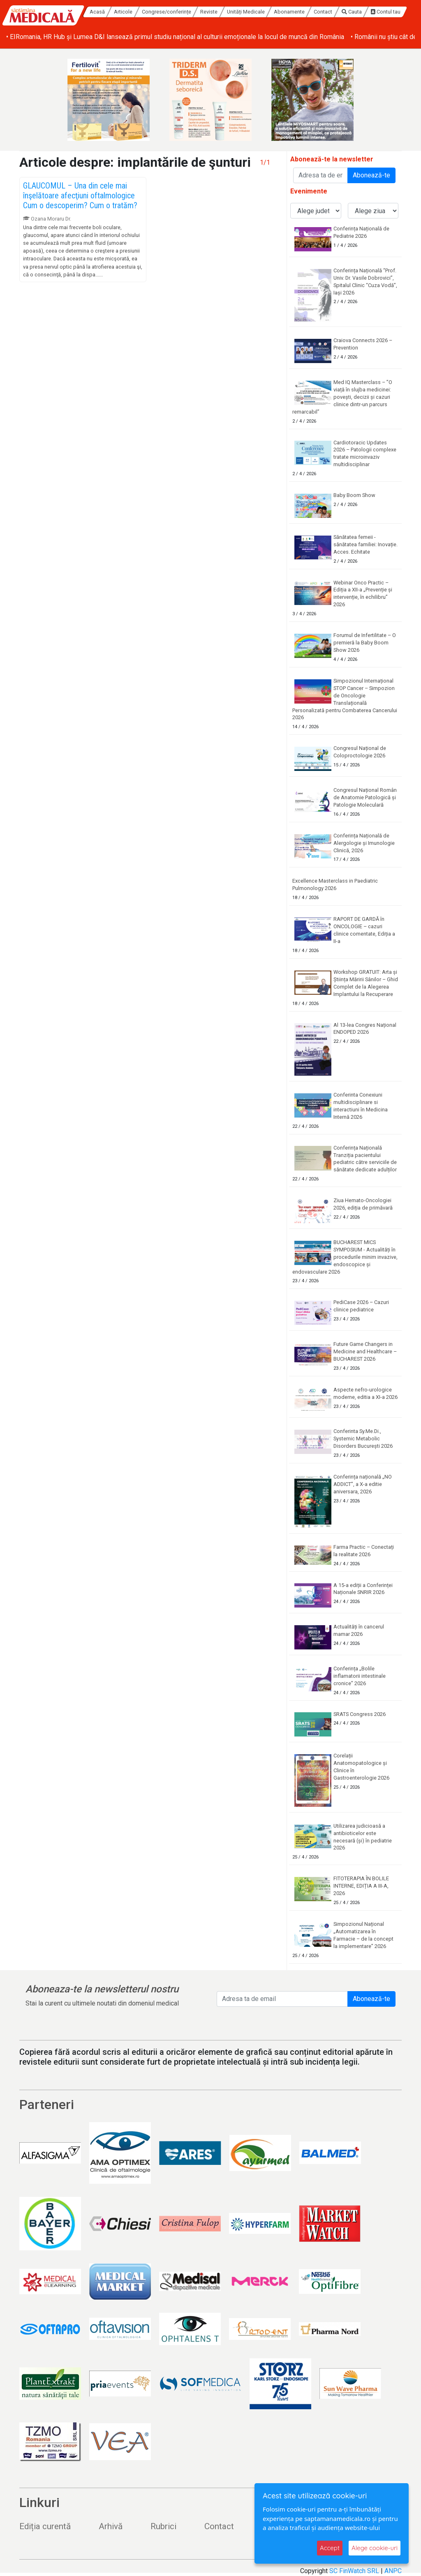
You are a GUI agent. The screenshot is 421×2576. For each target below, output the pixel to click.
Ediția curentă (45, 2526)
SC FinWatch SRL (354, 2571)
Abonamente (289, 12)
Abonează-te (371, 175)
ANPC (393, 2571)
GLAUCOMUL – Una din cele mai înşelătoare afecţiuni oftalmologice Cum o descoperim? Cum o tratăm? (80, 195)
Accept (330, 2548)
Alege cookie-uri (375, 2548)
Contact (323, 12)
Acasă (97, 12)
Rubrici (163, 2526)
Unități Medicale (246, 12)
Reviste (208, 12)
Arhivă (111, 2526)
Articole (123, 12)
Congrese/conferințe (166, 12)
